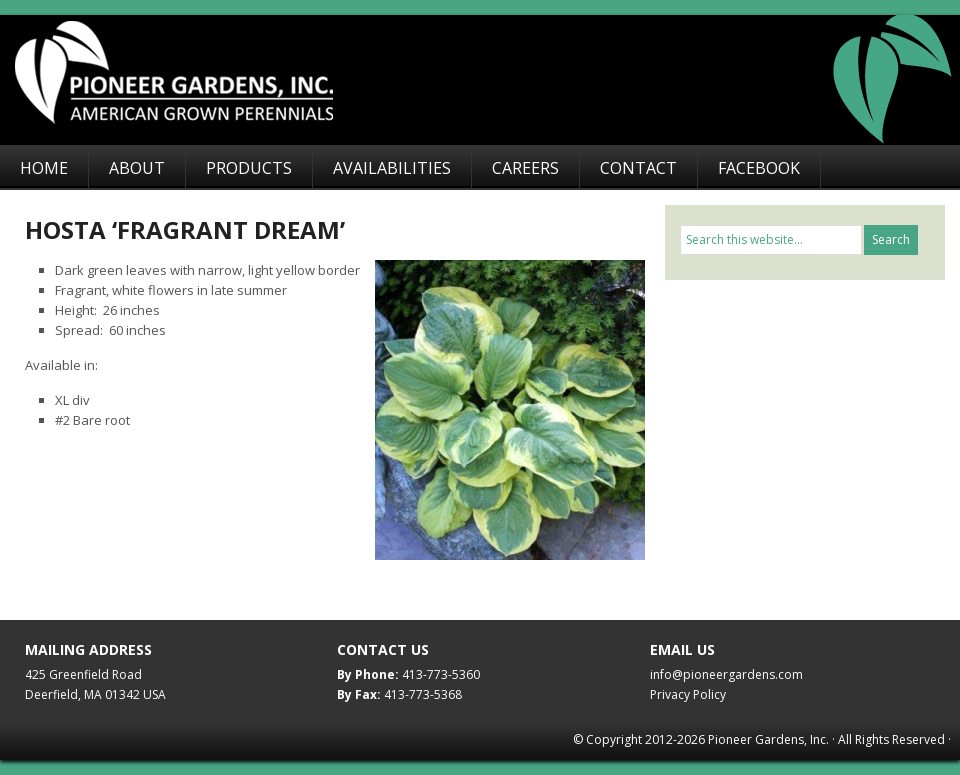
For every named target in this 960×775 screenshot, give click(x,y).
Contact (638, 168)
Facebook (759, 168)
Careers (525, 168)
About (137, 168)
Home (44, 168)
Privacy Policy (688, 694)
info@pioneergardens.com (726, 674)
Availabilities (392, 168)
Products (249, 168)
